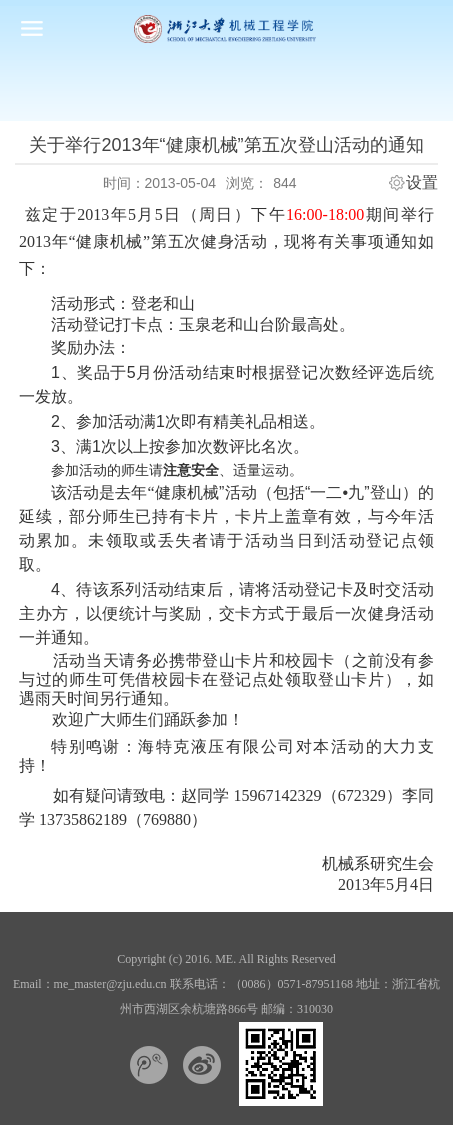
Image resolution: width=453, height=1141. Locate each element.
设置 (422, 183)
